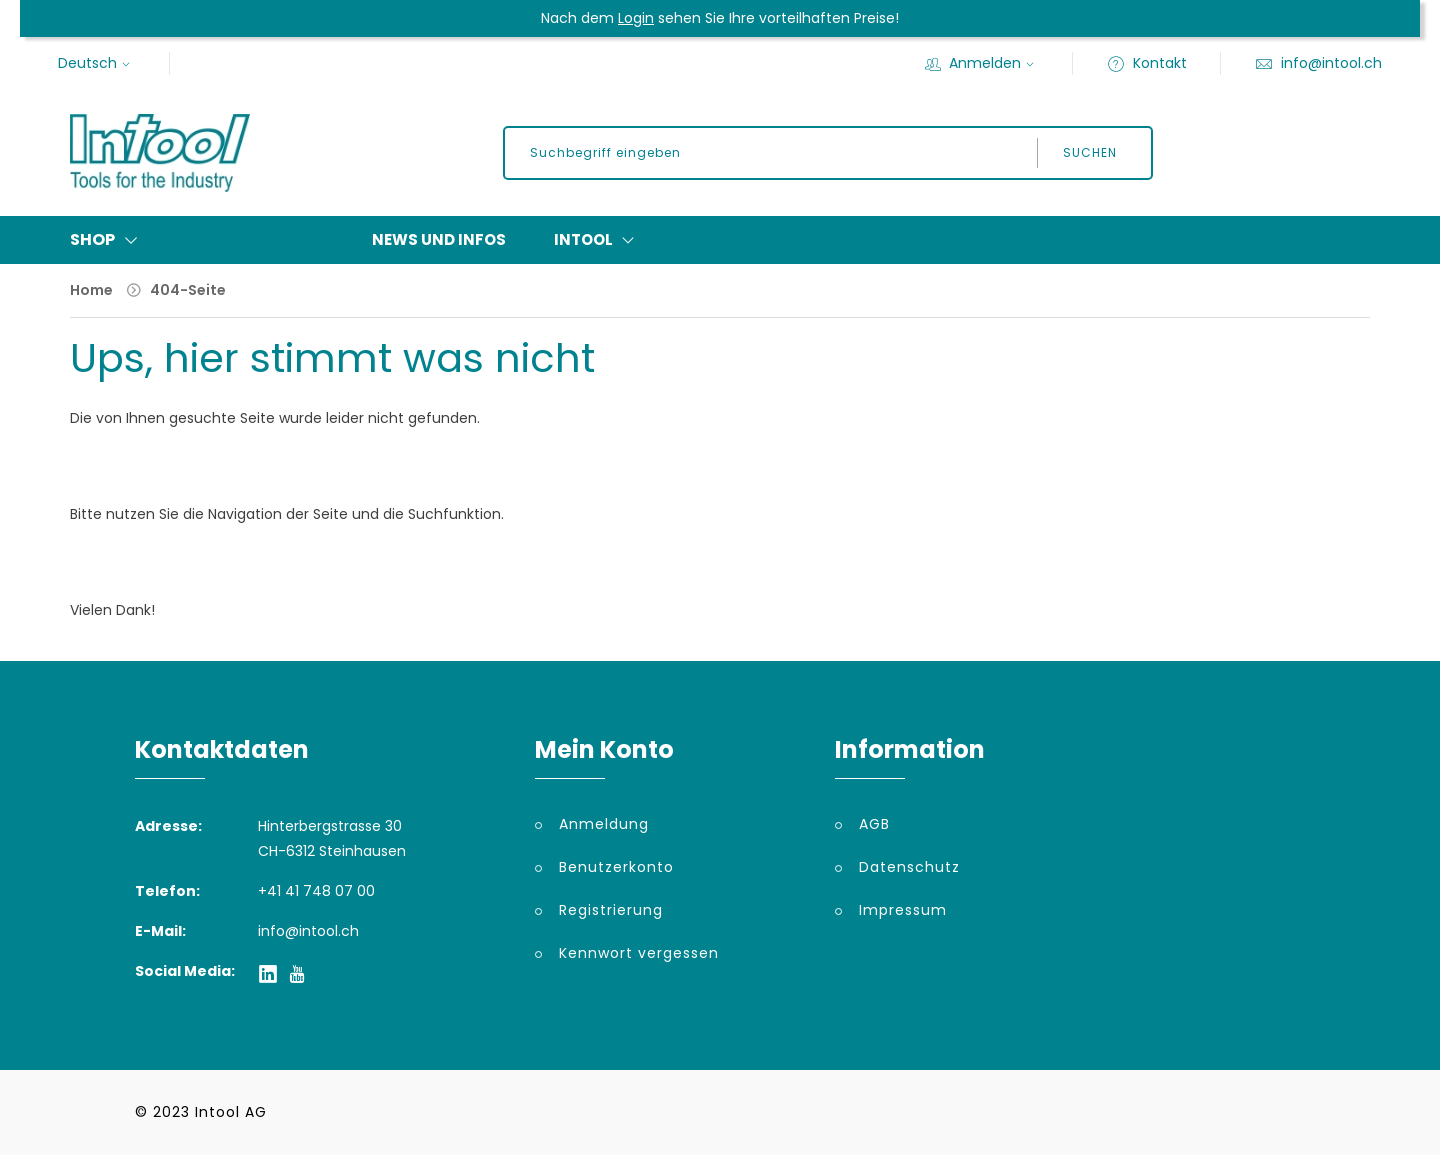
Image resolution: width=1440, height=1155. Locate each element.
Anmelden (982, 63)
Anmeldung (604, 824)
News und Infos (439, 239)
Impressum (903, 910)
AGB (874, 824)
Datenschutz (909, 867)
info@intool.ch (1318, 63)
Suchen (1090, 152)
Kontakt (1147, 63)
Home (91, 290)
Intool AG (231, 1112)
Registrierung (611, 910)
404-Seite (188, 290)
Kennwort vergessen (639, 953)
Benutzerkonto (616, 867)
